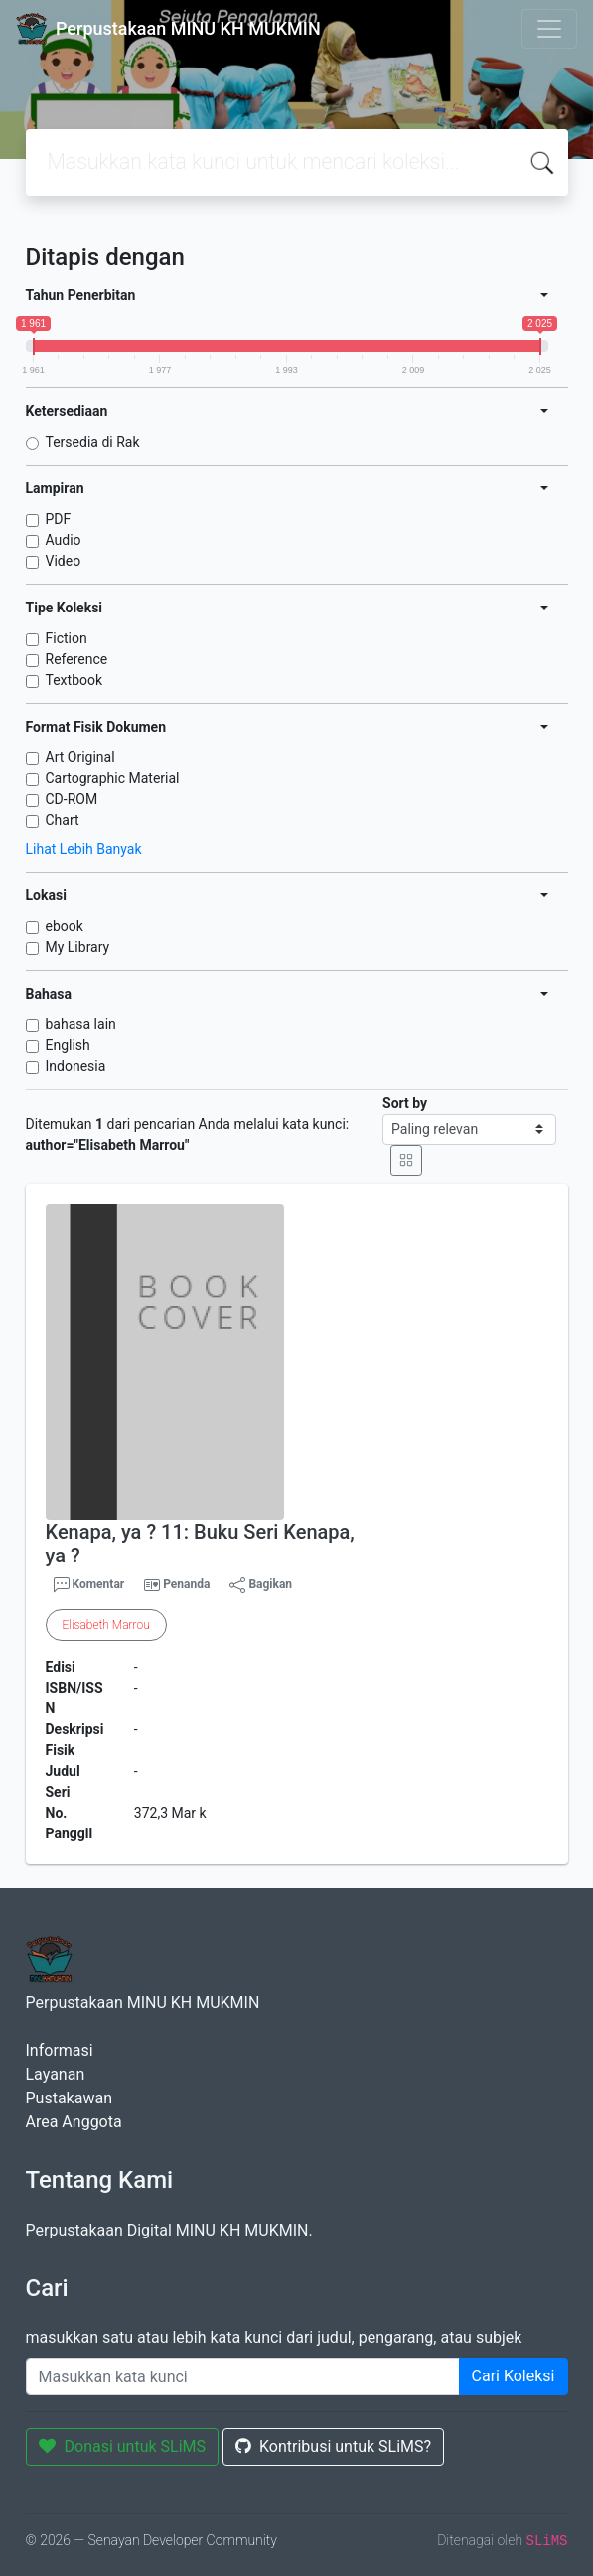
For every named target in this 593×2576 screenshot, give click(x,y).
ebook (64, 926)
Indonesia (76, 1066)
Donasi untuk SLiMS (123, 2446)
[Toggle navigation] (549, 29)
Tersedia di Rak (93, 442)
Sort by (404, 1103)
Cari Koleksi (513, 2376)
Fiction (66, 638)
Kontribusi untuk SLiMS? (333, 2446)
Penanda (186, 1584)
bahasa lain (81, 1024)
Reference (77, 659)
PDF (59, 519)
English (68, 1045)
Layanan (55, 2074)
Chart (62, 820)
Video (63, 561)
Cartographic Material (113, 778)
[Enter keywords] (243, 2376)
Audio (63, 540)
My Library (78, 947)
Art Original (80, 757)
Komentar (89, 1585)
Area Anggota (74, 2121)
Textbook (74, 680)
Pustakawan (69, 2098)
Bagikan (260, 1585)
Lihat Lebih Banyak (84, 849)
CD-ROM (72, 799)
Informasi (59, 2050)
